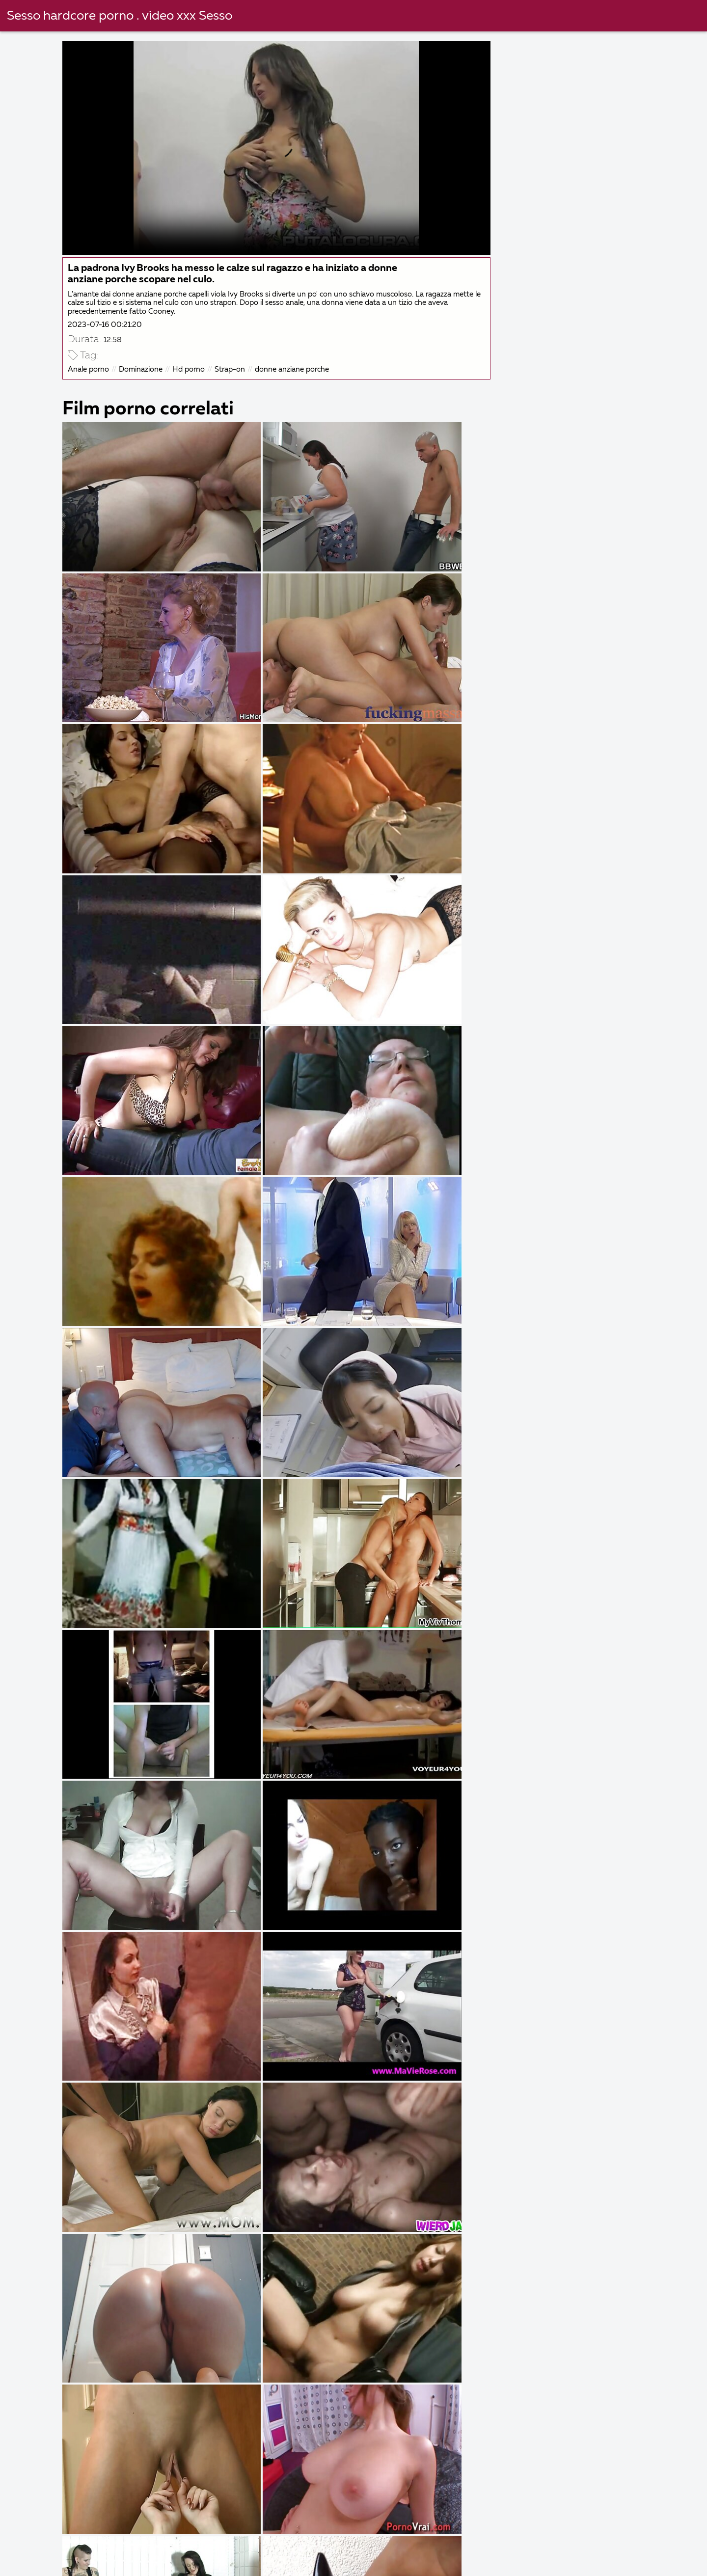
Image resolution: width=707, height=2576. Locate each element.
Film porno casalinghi (501, 2552)
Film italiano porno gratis (585, 2541)
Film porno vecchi (317, 2552)
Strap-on (231, 368)
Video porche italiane (149, 2541)
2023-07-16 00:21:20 (106, 323)
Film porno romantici (129, 2563)
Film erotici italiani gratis (259, 2541)
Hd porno (190, 368)
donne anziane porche (293, 368)
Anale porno (89, 368)
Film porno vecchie (507, 2563)
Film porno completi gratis (130, 2552)
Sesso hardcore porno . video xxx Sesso (119, 16)
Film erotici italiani (364, 2541)
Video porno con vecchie (313, 2563)
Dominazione (142, 368)
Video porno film (405, 2552)
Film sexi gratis (231, 2552)
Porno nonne (218, 2563)
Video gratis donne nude (468, 2541)
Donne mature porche (610, 2563)
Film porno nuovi (597, 2552)
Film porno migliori (49, 2541)
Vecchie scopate (415, 2563)
